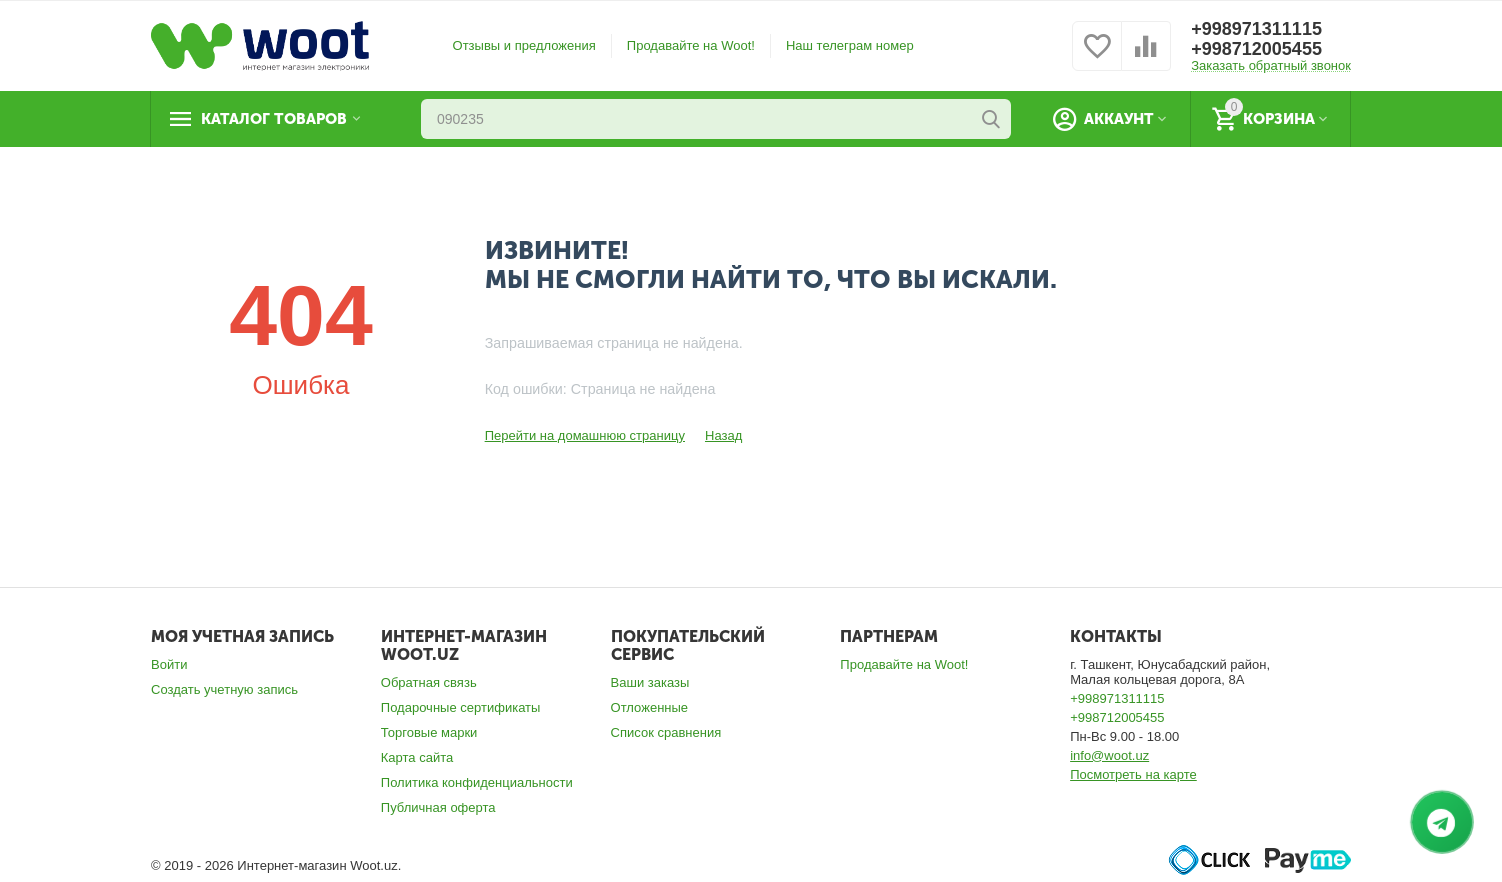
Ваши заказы (650, 682)
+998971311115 (1256, 29)
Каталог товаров (274, 119)
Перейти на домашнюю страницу (585, 435)
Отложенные (650, 707)
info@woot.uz (1109, 755)
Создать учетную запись (224, 689)
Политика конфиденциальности (477, 782)
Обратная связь (429, 682)
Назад (723, 435)
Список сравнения (666, 732)
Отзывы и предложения (524, 45)
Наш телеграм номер (850, 45)
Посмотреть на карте (1133, 774)
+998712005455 (1256, 49)
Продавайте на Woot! (691, 45)
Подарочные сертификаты (461, 707)
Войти (169, 664)
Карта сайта (417, 757)
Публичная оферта (438, 807)
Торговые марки (429, 732)
